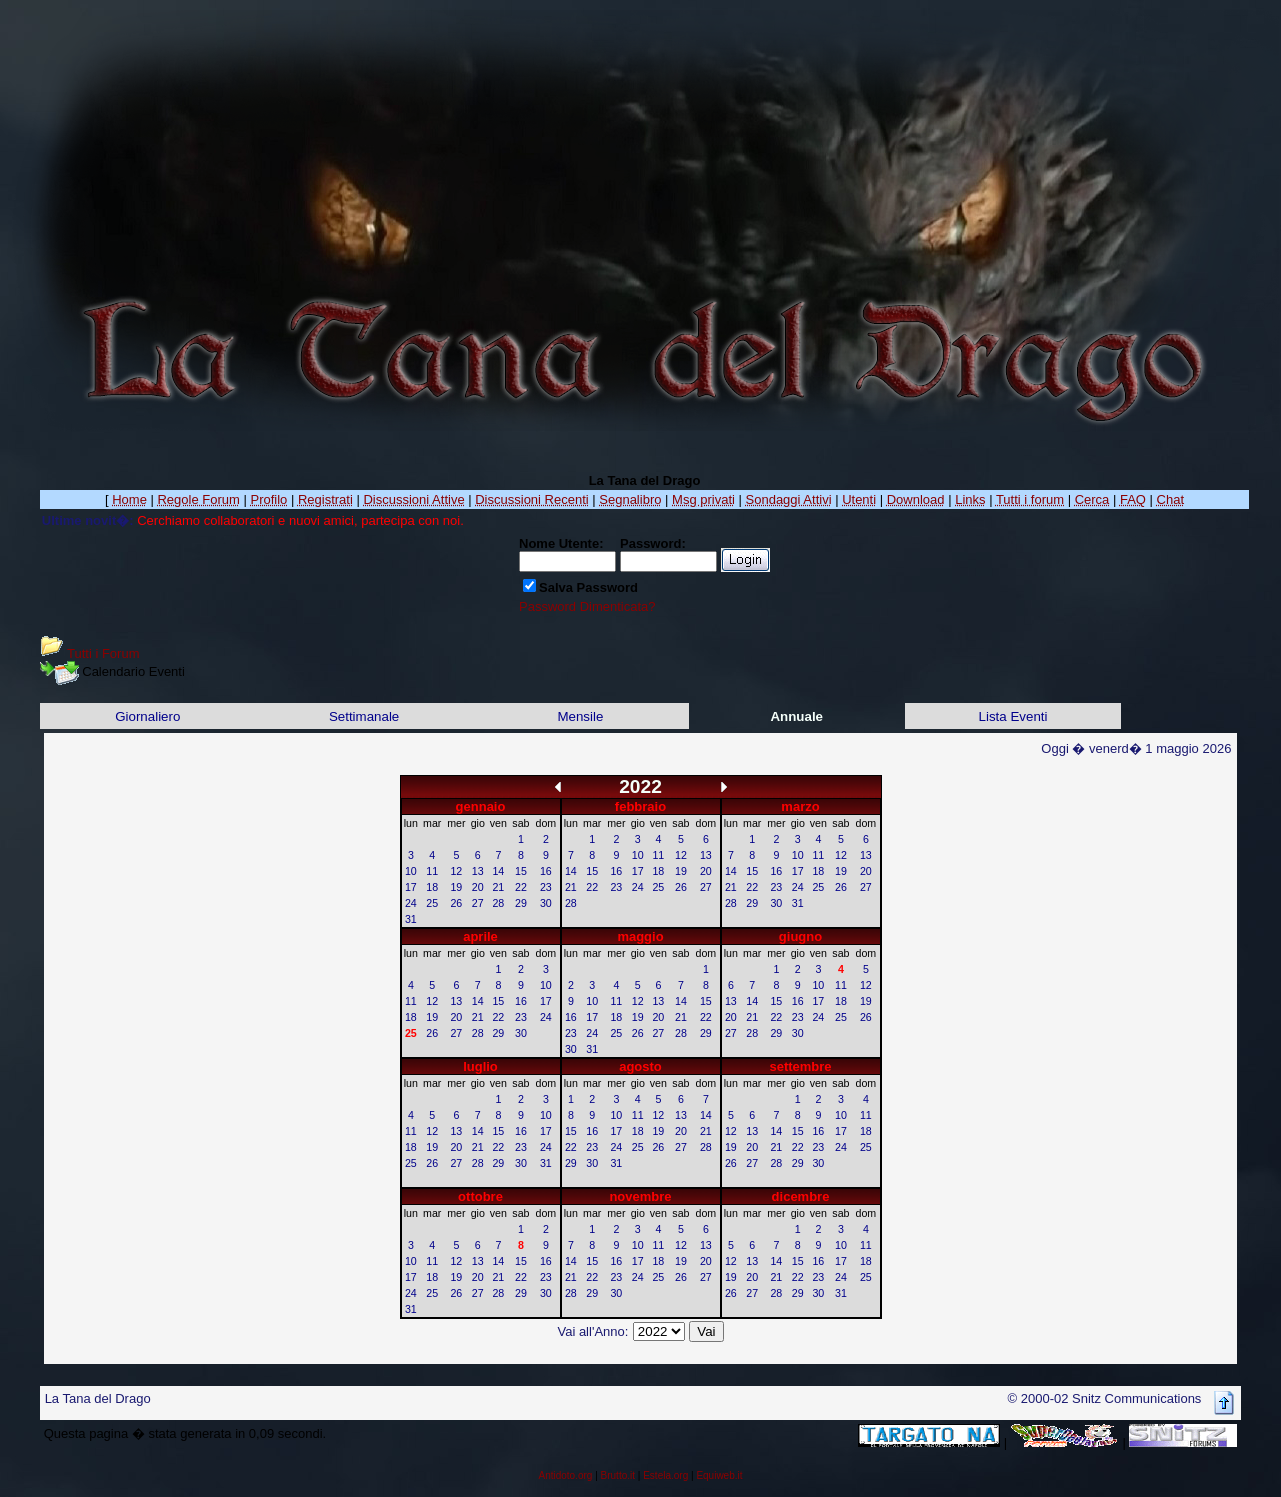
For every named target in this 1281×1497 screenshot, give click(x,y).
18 (432, 887)
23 (546, 887)
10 (411, 871)
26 (456, 903)
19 (456, 887)
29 (521, 903)
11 (432, 871)
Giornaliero (147, 716)
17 (411, 887)
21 (498, 887)
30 (546, 903)
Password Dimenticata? (587, 606)
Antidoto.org (565, 1475)
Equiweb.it (719, 1475)
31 (411, 919)
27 (478, 903)
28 (498, 903)
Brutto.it (618, 1475)
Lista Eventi (1013, 716)
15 (521, 871)
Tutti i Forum (103, 653)
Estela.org (665, 1475)
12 (456, 871)
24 (411, 903)
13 (478, 871)
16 (546, 871)
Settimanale (364, 716)
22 (521, 887)
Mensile (580, 716)
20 (478, 887)
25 (432, 903)
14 (498, 871)
